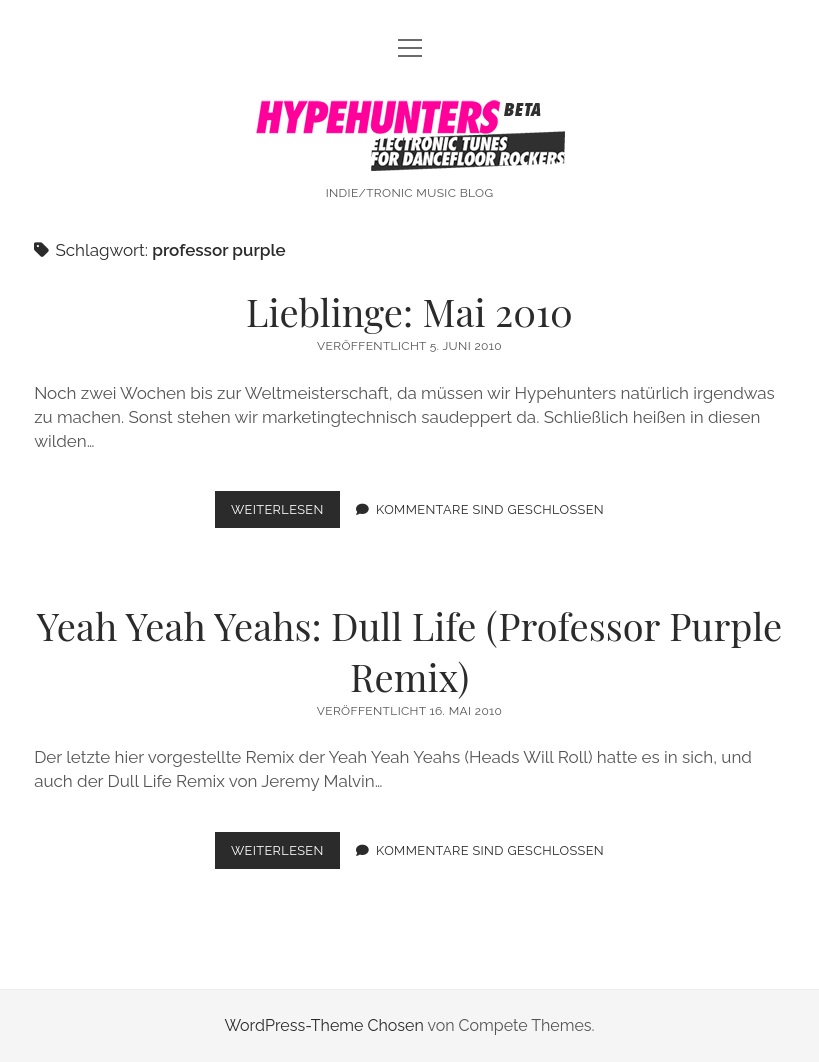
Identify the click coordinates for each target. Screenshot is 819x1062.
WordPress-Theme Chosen (323, 1025)
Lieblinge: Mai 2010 (409, 311)
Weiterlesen (285, 513)
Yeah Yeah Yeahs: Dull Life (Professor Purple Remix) (409, 651)
